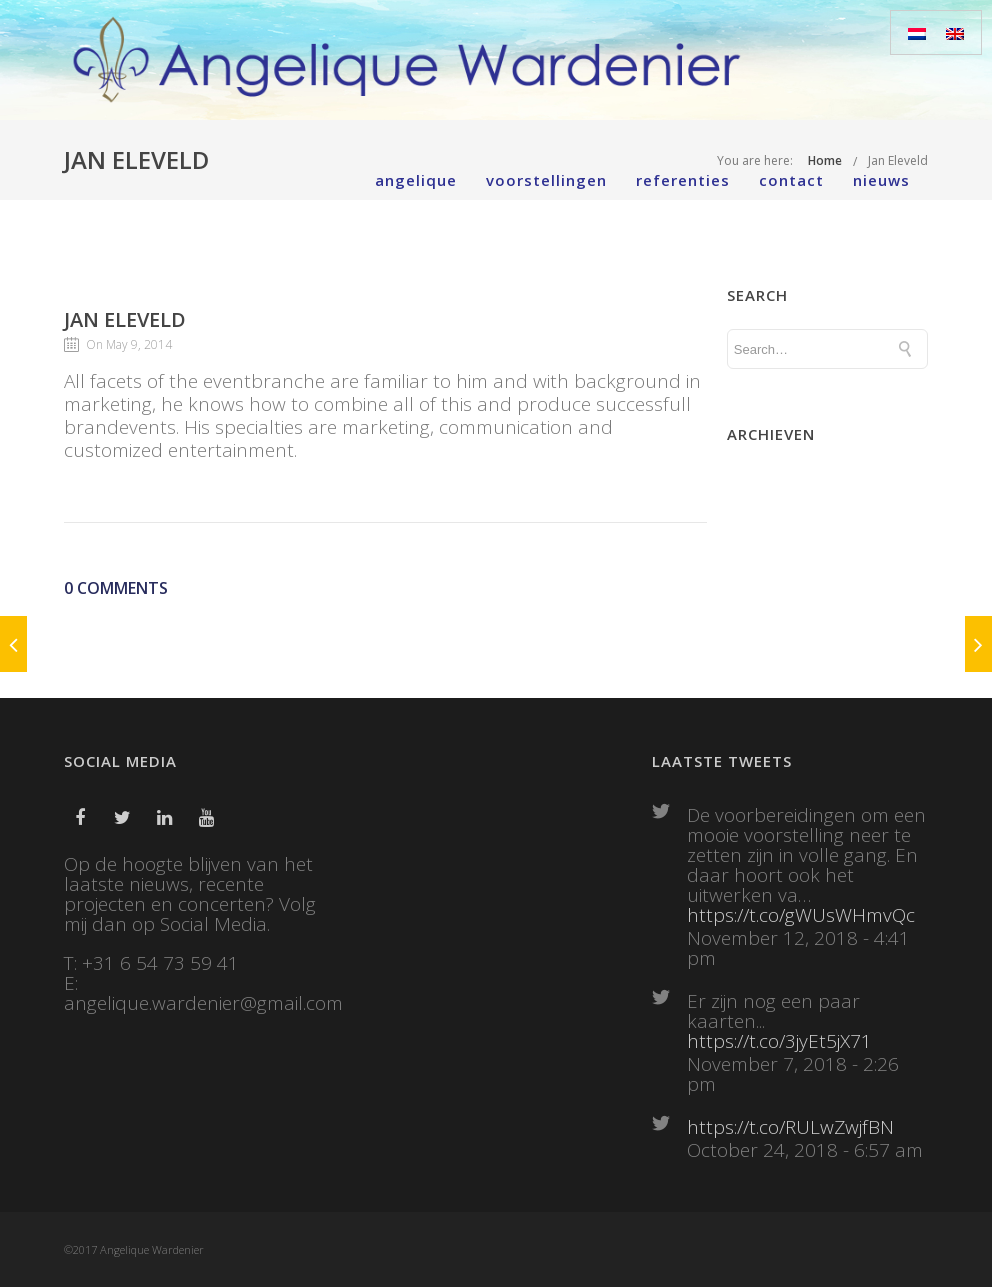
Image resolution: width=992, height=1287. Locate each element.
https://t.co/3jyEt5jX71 (779, 1041)
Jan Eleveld (125, 319)
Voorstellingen (546, 180)
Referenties (683, 180)
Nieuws (881, 180)
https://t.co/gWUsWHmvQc (801, 915)
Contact (791, 180)
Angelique (416, 180)
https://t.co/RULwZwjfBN (790, 1127)
